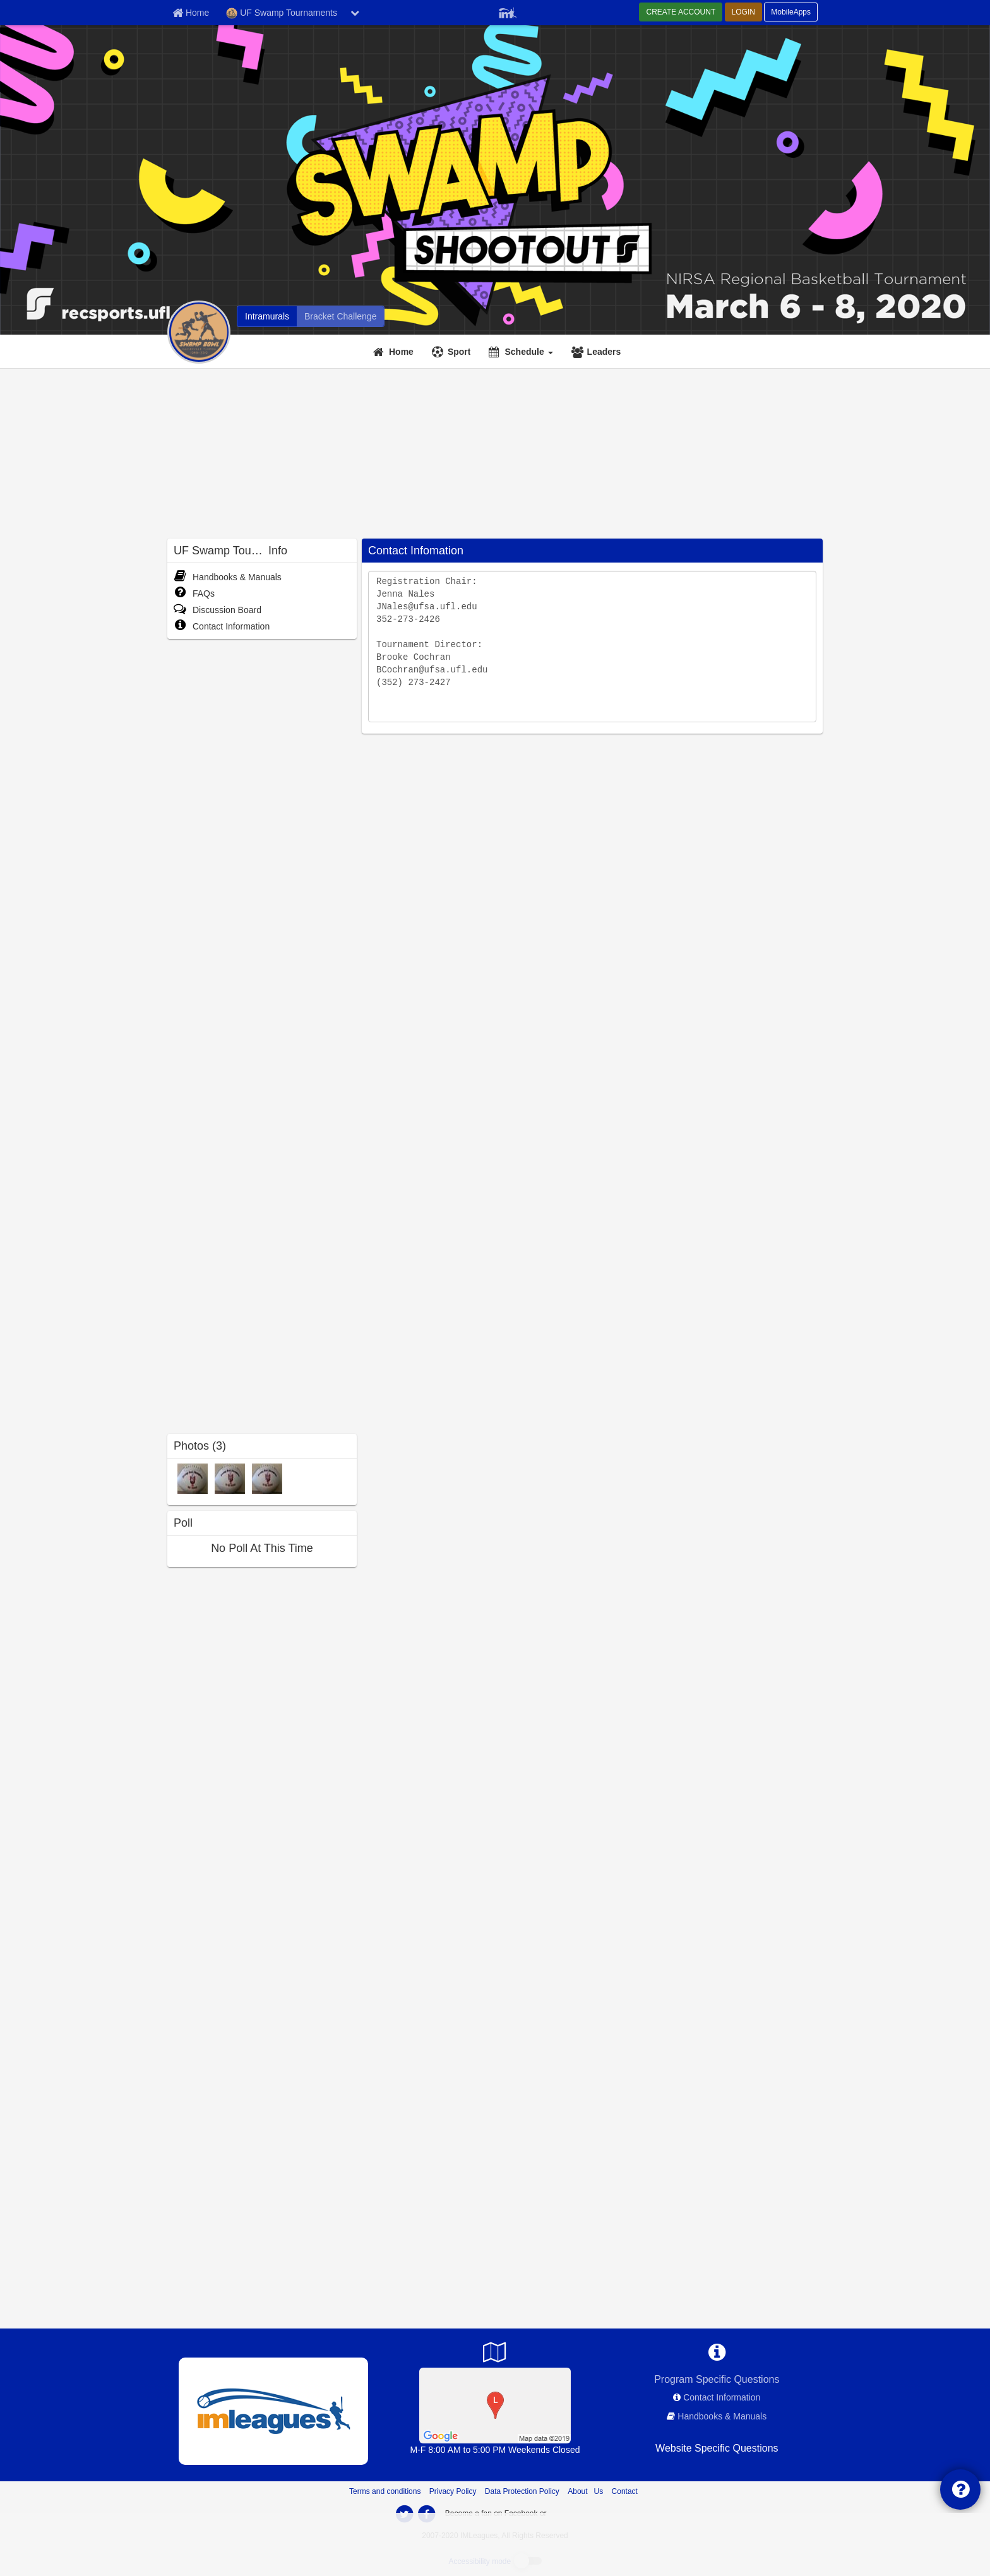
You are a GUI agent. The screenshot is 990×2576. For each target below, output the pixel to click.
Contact (625, 2491)
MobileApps (791, 12)
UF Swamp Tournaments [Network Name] (281, 13)
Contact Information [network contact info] (721, 2397)
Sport (459, 352)
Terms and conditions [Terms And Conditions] (384, 2491)
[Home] (395, 351)
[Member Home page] (190, 13)
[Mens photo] (192, 1478)
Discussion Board (217, 610)
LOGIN (743, 12)
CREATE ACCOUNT (680, 12)
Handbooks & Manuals (228, 577)
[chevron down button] (354, 13)
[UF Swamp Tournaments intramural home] (267, 316)
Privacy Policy (453, 2491)
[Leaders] (598, 351)
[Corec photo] (267, 1478)
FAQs (194, 593)
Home (401, 352)
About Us (585, 2491)
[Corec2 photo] (230, 1478)
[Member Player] (507, 11)
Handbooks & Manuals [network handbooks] (721, 2416)
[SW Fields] (495, 2405)
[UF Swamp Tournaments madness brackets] (340, 316)
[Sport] (453, 351)
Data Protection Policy (522, 2491)
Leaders (604, 352)
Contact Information (222, 626)
